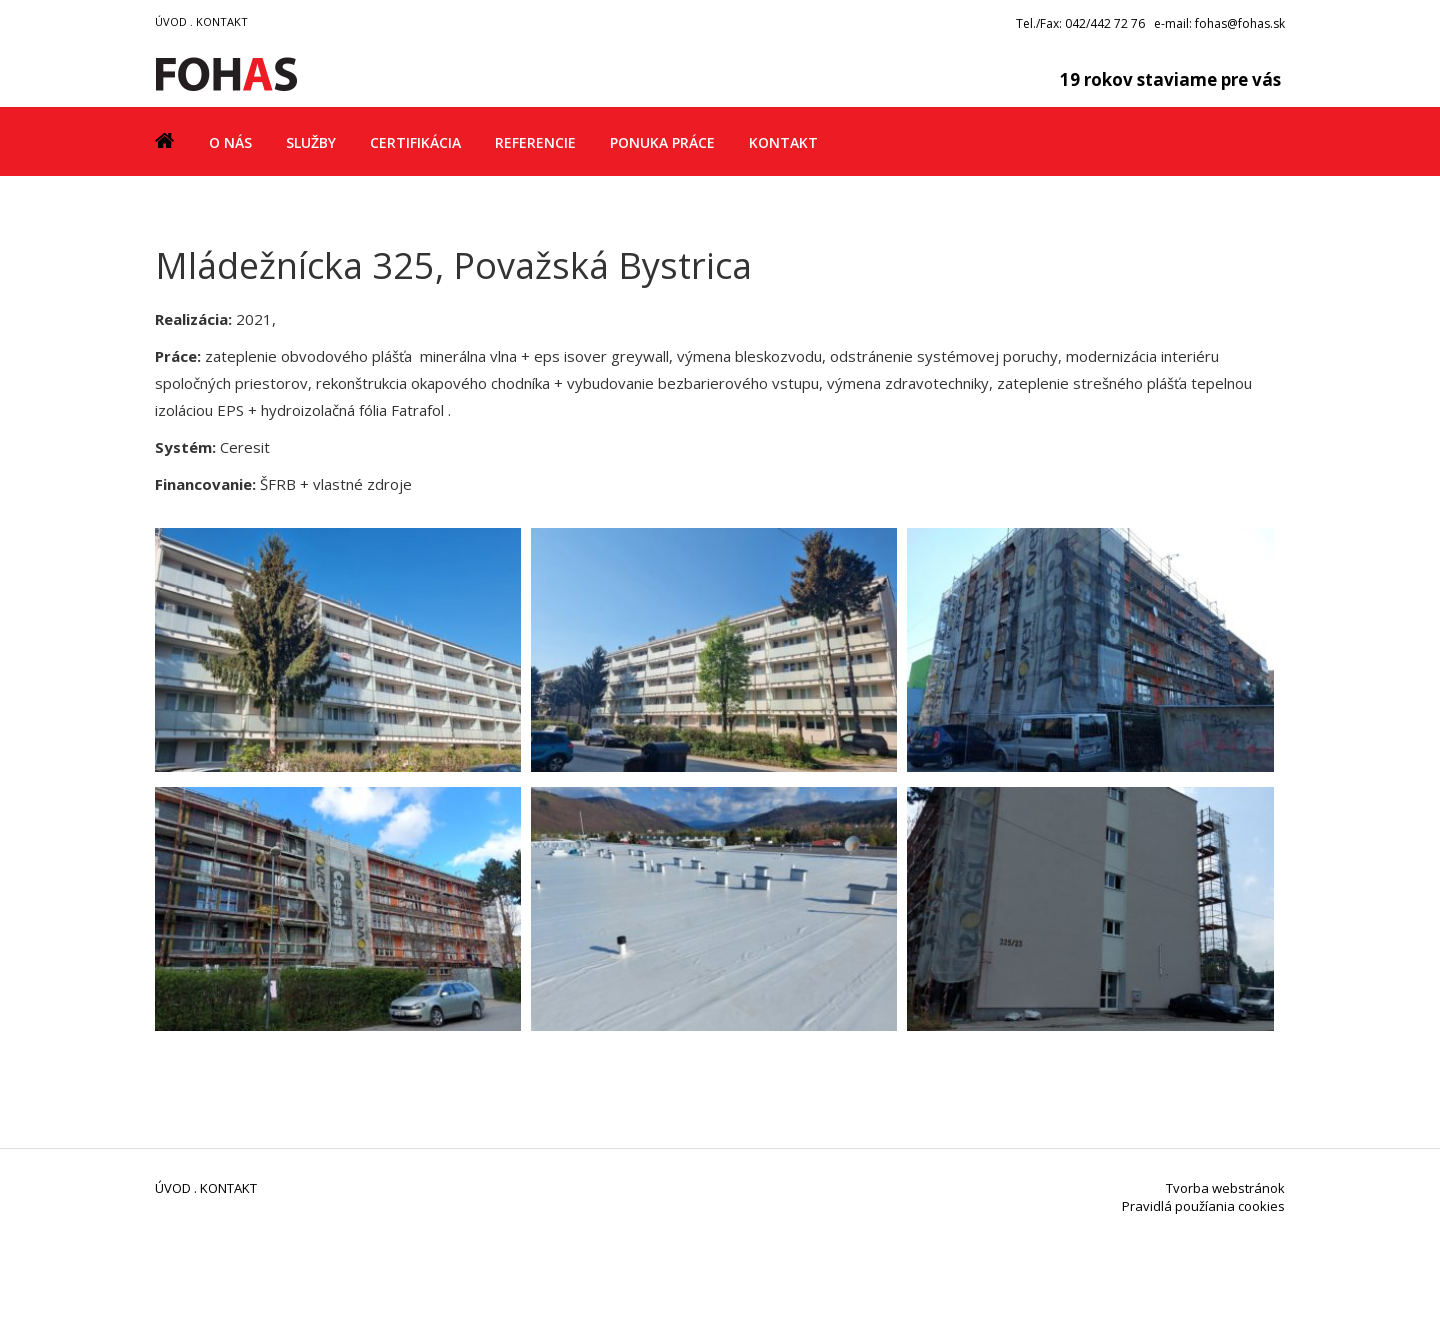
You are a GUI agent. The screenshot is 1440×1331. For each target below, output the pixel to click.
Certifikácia (415, 142)
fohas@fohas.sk (1240, 23)
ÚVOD (171, 21)
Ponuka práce (662, 142)
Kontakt (783, 142)
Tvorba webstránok (1225, 1188)
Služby (311, 142)
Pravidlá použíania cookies (1203, 1206)
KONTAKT (222, 21)
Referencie (535, 142)
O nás (230, 142)
